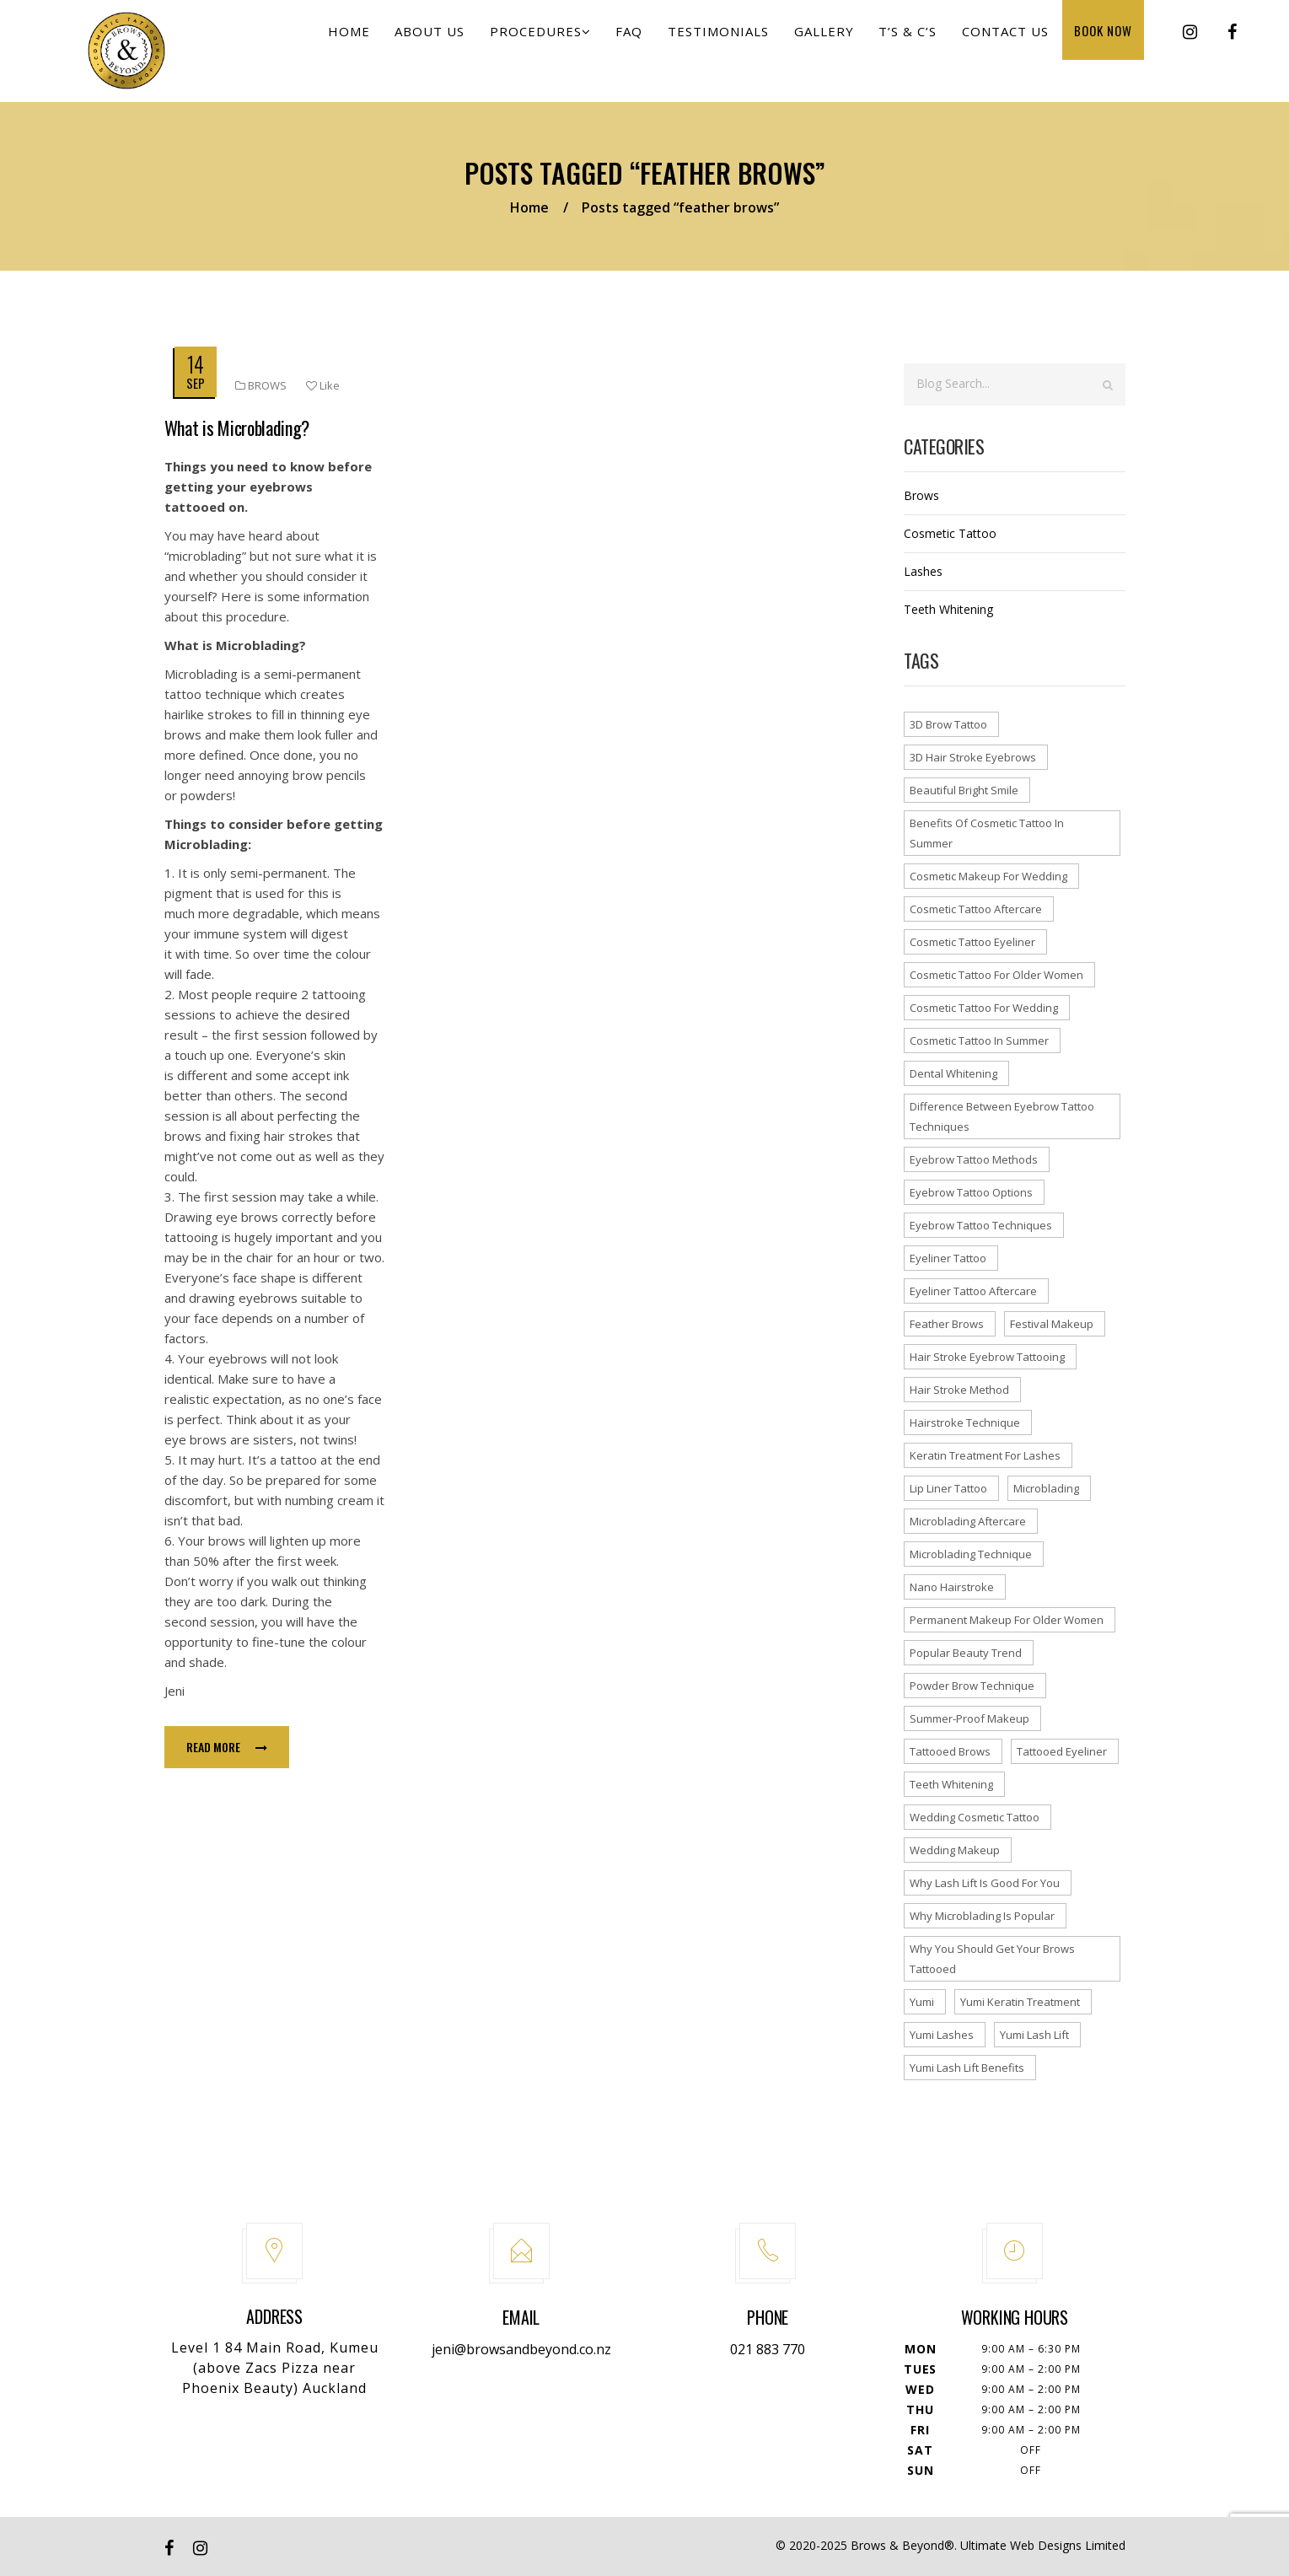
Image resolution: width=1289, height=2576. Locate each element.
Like (323, 385)
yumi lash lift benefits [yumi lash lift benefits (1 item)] (967, 2067)
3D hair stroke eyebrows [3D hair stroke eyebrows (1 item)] (973, 757)
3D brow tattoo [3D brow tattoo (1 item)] (948, 724)
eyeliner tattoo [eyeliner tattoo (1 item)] (948, 1258)
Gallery (840, 43)
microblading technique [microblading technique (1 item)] (971, 1554)
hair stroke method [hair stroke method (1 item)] (959, 1389)
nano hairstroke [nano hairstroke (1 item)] (952, 1587)
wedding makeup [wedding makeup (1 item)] (955, 1850)
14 (195, 363)
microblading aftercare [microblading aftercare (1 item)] (968, 1521)
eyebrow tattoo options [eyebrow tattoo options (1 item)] (971, 1192)
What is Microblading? (237, 427)
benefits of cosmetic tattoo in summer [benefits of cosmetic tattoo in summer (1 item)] (987, 833)
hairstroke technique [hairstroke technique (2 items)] (965, 1422)
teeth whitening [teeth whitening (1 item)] (951, 1784)
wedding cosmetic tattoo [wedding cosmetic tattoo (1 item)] (974, 1817)
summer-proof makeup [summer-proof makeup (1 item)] (969, 1718)
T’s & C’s (919, 43)
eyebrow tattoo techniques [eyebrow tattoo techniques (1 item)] (981, 1225)
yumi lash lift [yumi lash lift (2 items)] (1034, 2034)
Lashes (923, 571)
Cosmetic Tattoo (950, 533)
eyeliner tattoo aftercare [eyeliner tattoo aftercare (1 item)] (973, 1291)
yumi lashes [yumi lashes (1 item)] (942, 2034)
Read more (226, 1747)
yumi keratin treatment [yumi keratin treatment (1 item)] (1020, 2001)
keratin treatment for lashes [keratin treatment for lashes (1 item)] (985, 1455)
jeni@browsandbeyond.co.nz (521, 2349)
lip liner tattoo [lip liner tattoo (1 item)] (948, 1488)
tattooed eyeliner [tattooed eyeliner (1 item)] (1062, 1751)
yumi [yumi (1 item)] (922, 2001)
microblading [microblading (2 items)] (1046, 1488)
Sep (195, 383)
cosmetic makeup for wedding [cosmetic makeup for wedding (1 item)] (988, 876)
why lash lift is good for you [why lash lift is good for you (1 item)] (985, 1882)
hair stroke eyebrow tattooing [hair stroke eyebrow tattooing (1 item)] (987, 1356)
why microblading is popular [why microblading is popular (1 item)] (982, 1915)
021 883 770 (767, 2349)
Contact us (1012, 43)
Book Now (1106, 43)
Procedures (570, 43)
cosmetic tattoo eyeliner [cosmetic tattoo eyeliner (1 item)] (972, 941)
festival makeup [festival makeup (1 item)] (1051, 1323)
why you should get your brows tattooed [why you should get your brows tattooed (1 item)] (992, 1958)
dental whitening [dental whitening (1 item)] (953, 1073)
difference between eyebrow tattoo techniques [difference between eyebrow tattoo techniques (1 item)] (1002, 1116)
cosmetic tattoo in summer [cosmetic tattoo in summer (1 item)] (979, 1040)
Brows (267, 385)
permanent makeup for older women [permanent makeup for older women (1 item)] (1007, 1619)
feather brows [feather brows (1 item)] (947, 1323)
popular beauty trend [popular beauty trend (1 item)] (966, 1652)
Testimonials (739, 43)
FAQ (655, 43)
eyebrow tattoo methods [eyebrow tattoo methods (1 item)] (974, 1159)
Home (389, 43)
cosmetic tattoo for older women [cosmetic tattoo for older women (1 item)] (996, 974)
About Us (465, 43)
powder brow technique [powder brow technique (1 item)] (972, 1685)
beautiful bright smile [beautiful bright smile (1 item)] (964, 790)
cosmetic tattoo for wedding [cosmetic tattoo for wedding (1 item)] (984, 1007)
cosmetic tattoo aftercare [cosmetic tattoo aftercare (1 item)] (976, 909)
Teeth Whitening (948, 609)
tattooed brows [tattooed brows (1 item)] (950, 1751)
